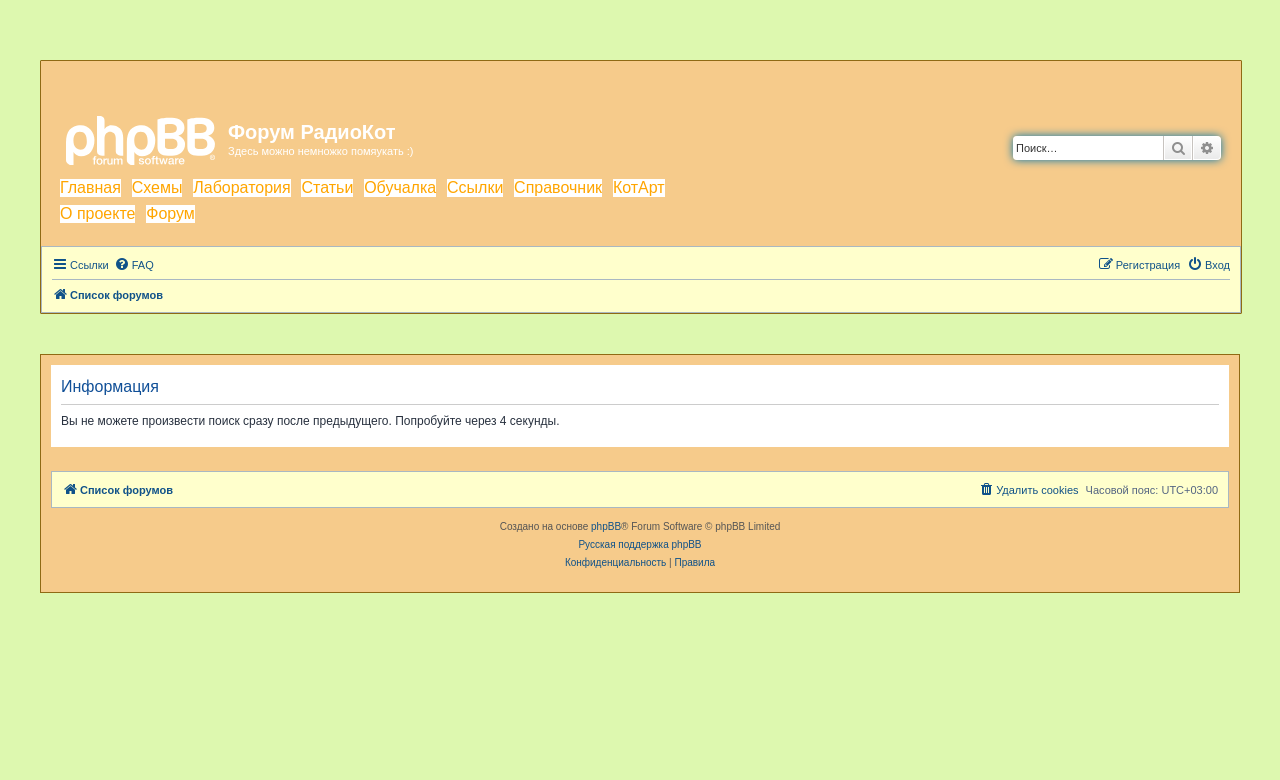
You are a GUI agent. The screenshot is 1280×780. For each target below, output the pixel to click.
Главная (90, 187)
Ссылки (475, 187)
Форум (170, 213)
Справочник (558, 187)
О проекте (97, 213)
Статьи (327, 187)
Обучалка (400, 187)
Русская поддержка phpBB (639, 544)
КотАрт (639, 187)
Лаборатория (241, 187)
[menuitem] (134, 265)
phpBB (606, 526)
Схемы (157, 187)
